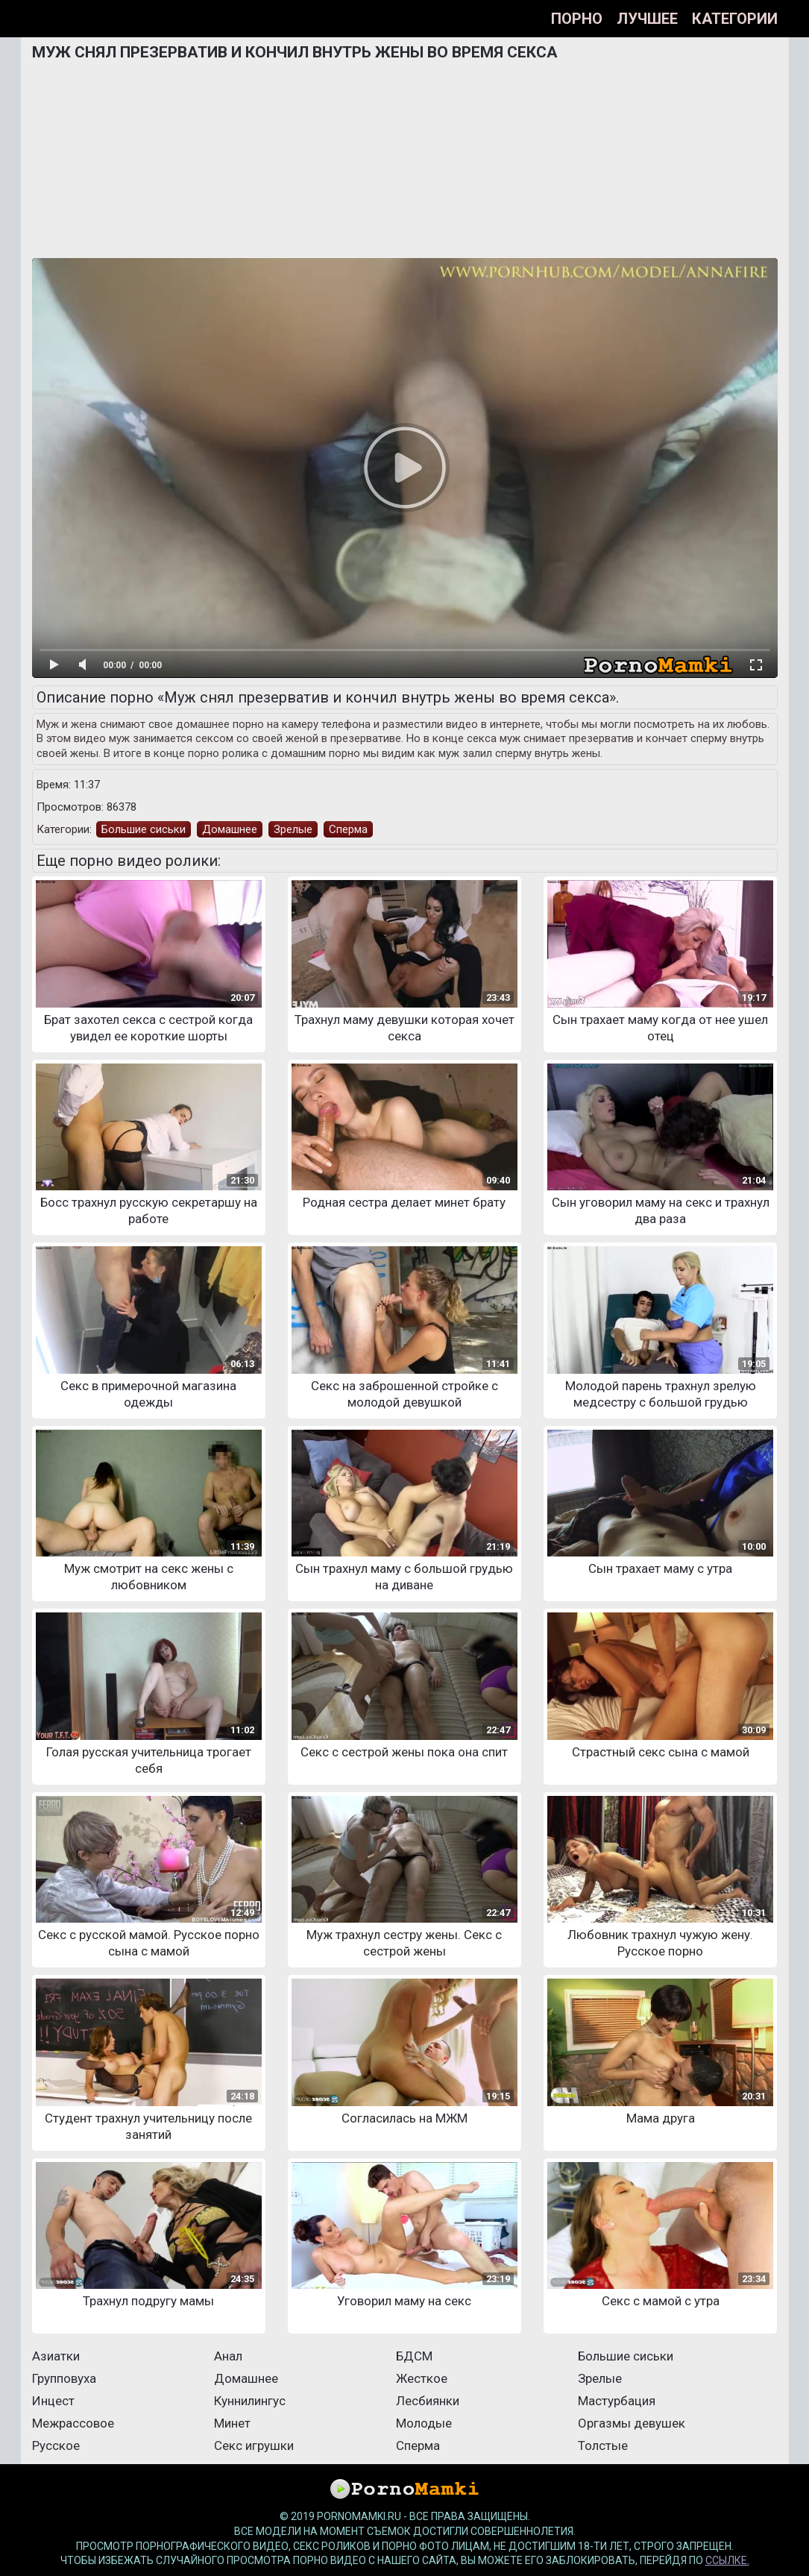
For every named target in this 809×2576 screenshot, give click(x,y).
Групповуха (64, 2378)
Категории (735, 18)
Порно (576, 18)
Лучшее (647, 18)
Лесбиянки (427, 2400)
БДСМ (414, 2356)
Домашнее (229, 829)
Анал (228, 2356)
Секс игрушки (254, 2445)
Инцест (53, 2400)
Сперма (348, 829)
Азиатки (56, 2356)
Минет (232, 2423)
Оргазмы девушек (631, 2423)
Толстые (603, 2445)
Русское (56, 2445)
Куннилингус (250, 2400)
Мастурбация (616, 2400)
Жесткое (421, 2378)
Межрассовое (73, 2423)
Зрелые (293, 829)
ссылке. (727, 2560)
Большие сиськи (143, 829)
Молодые (424, 2423)
